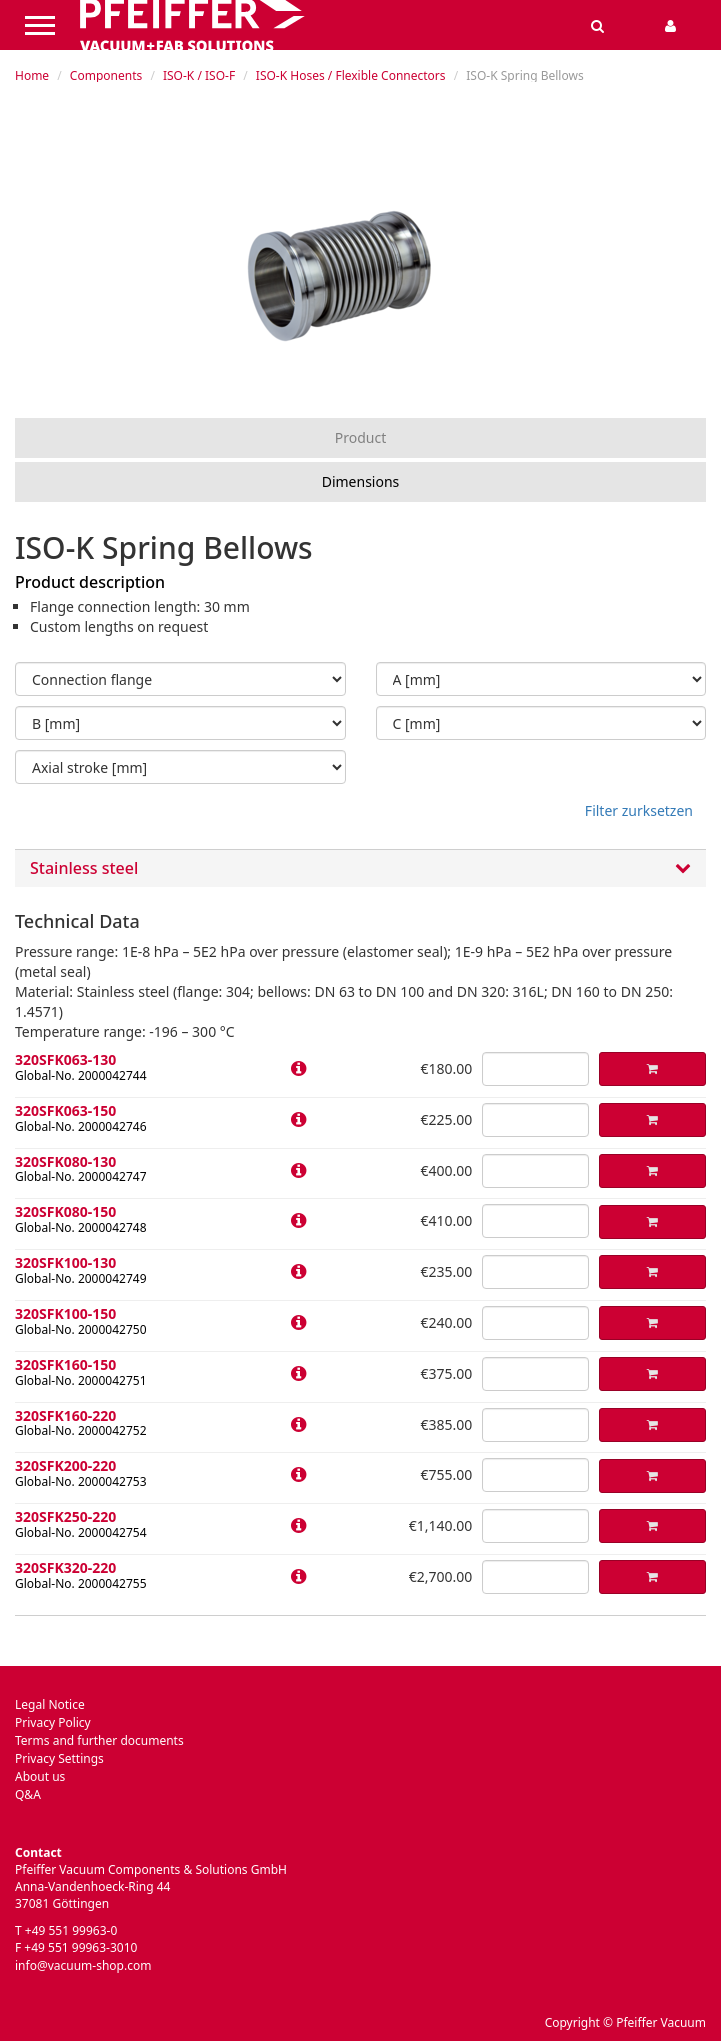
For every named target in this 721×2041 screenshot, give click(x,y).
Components (106, 75)
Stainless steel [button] (360, 869)
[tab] (360, 868)
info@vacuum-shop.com (83, 1965)
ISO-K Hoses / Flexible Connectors (351, 75)
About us (40, 1776)
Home (32, 75)
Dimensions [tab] (361, 481)
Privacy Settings (59, 1758)
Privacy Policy (53, 1722)
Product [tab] (360, 437)
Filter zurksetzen (639, 810)
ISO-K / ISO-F (199, 75)
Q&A (28, 1794)
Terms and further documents (99, 1740)
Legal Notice (50, 1704)
